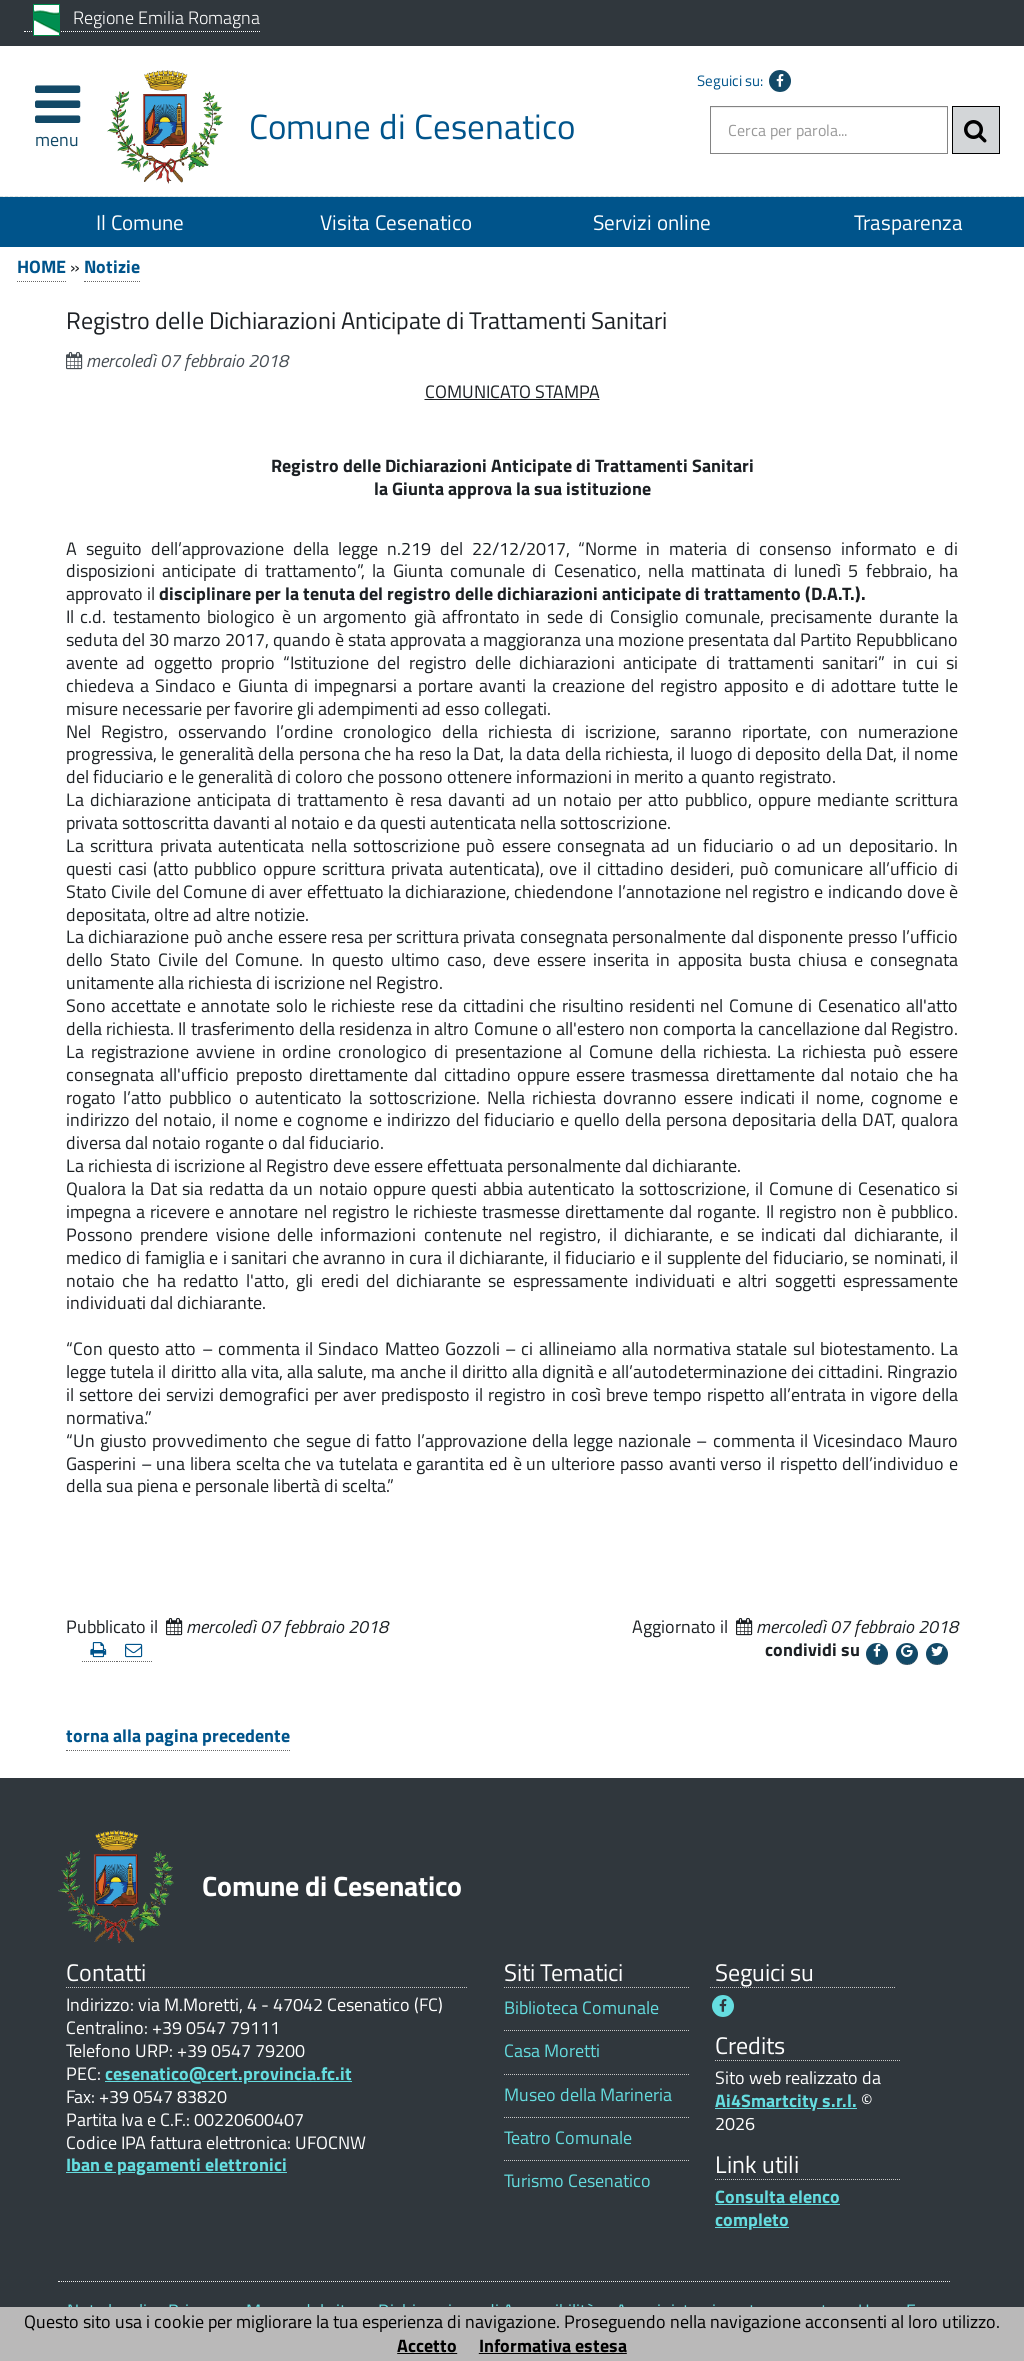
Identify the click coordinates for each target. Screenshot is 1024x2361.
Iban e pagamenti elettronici (176, 2164)
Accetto (427, 2345)
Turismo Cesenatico (577, 2180)
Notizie (112, 266)
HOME (41, 266)
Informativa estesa (553, 2345)
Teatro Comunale (568, 2137)
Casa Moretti (552, 2050)
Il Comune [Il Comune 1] (140, 222)
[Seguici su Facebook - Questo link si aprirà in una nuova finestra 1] (723, 2006)
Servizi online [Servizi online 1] (652, 222)
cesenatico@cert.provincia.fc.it (228, 2073)
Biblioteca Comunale (581, 2007)
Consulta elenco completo (777, 2208)
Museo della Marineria (588, 2094)
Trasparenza (908, 222)
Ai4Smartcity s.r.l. (786, 2100)
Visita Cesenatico (396, 222)
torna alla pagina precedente (178, 1735)
